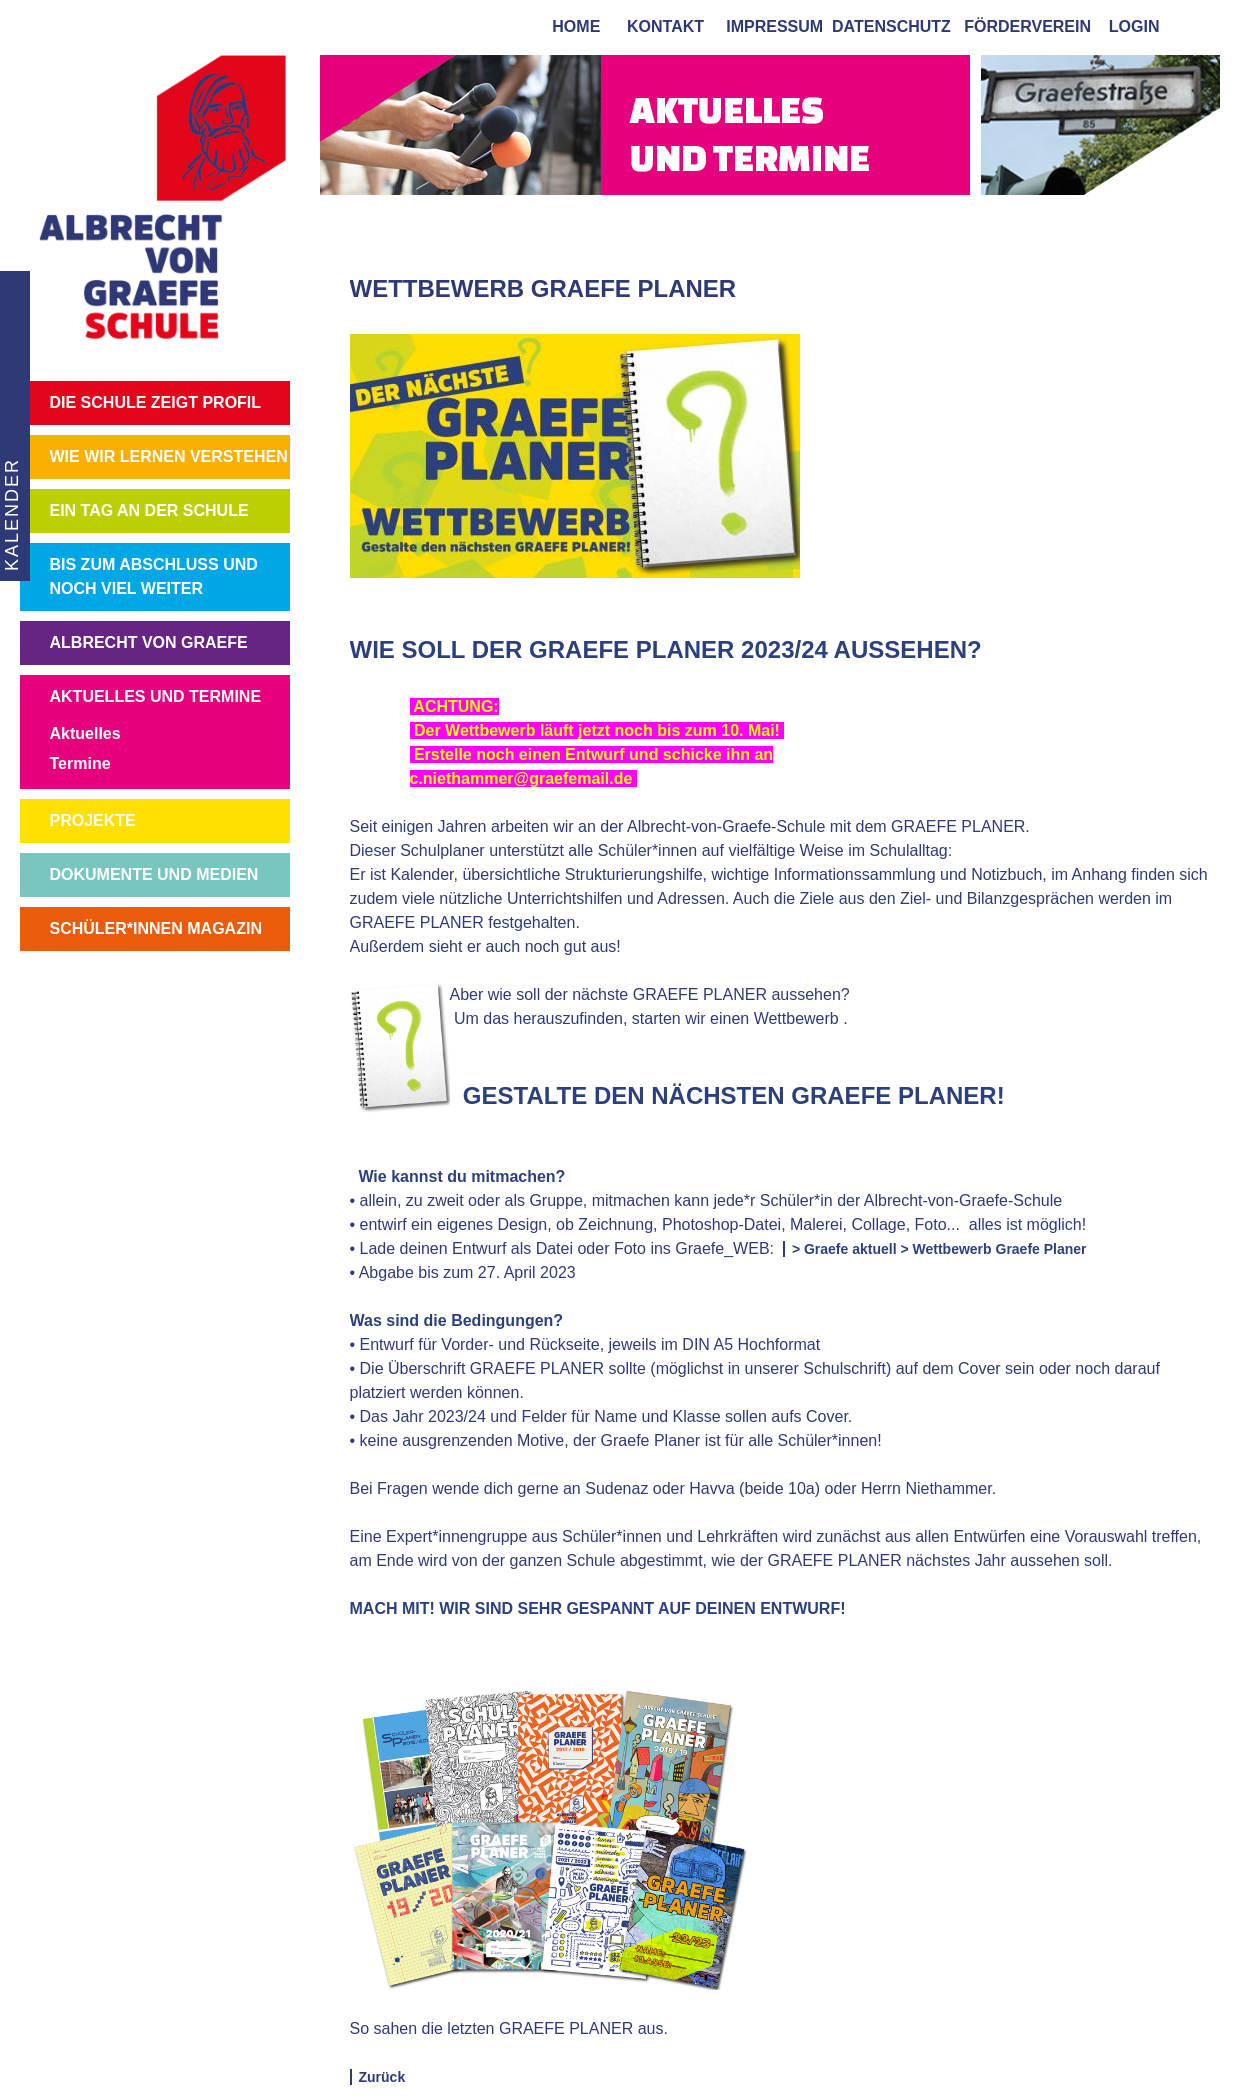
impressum (770, 26)
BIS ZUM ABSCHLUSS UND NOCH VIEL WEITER (154, 576)
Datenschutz (891, 26)
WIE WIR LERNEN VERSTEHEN (169, 456)
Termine (80, 763)
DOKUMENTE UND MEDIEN (154, 874)
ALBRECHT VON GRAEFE (149, 642)
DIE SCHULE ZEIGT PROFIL (156, 402)
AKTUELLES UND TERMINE (156, 696)
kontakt (661, 26)
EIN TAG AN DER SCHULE (149, 510)
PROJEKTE (93, 820)
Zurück (382, 2077)
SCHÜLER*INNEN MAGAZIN (156, 928)
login (1134, 26)
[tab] (1200, 25)
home (571, 26)
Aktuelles (85, 733)
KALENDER (10, 514)
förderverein (1023, 26)
